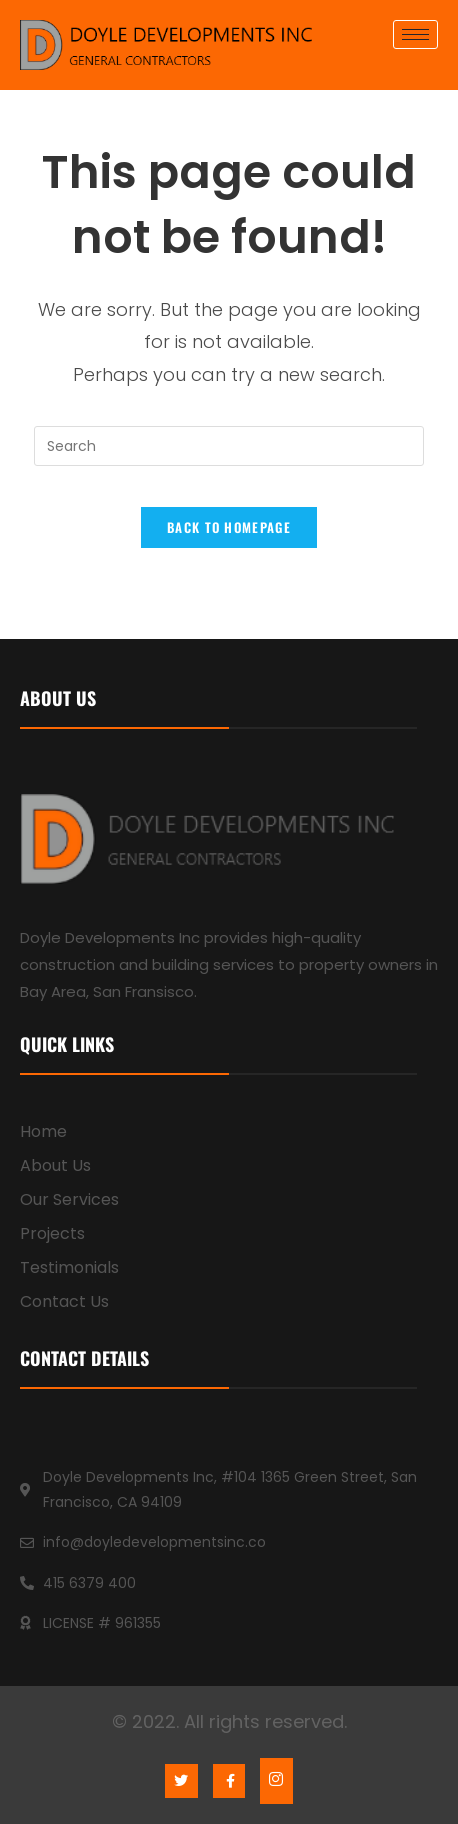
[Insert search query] (229, 446)
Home (43, 1131)
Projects (52, 1233)
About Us (55, 1165)
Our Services (69, 1199)
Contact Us (64, 1301)
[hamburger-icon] (415, 34)
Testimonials (69, 1267)
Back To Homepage (229, 527)
